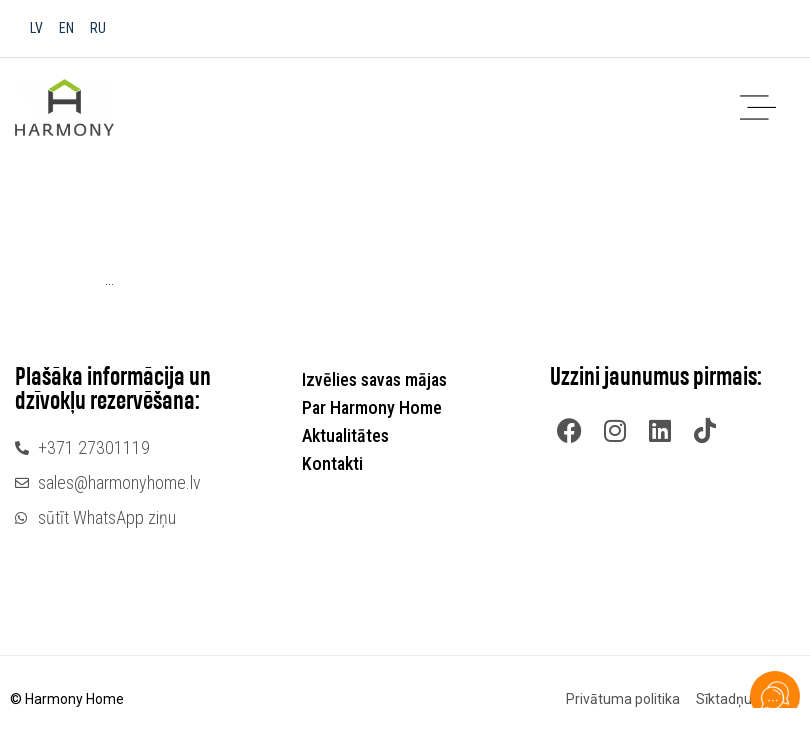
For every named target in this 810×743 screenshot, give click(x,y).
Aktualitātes (345, 435)
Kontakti (332, 463)
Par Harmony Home (377, 407)
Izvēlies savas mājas (379, 379)
